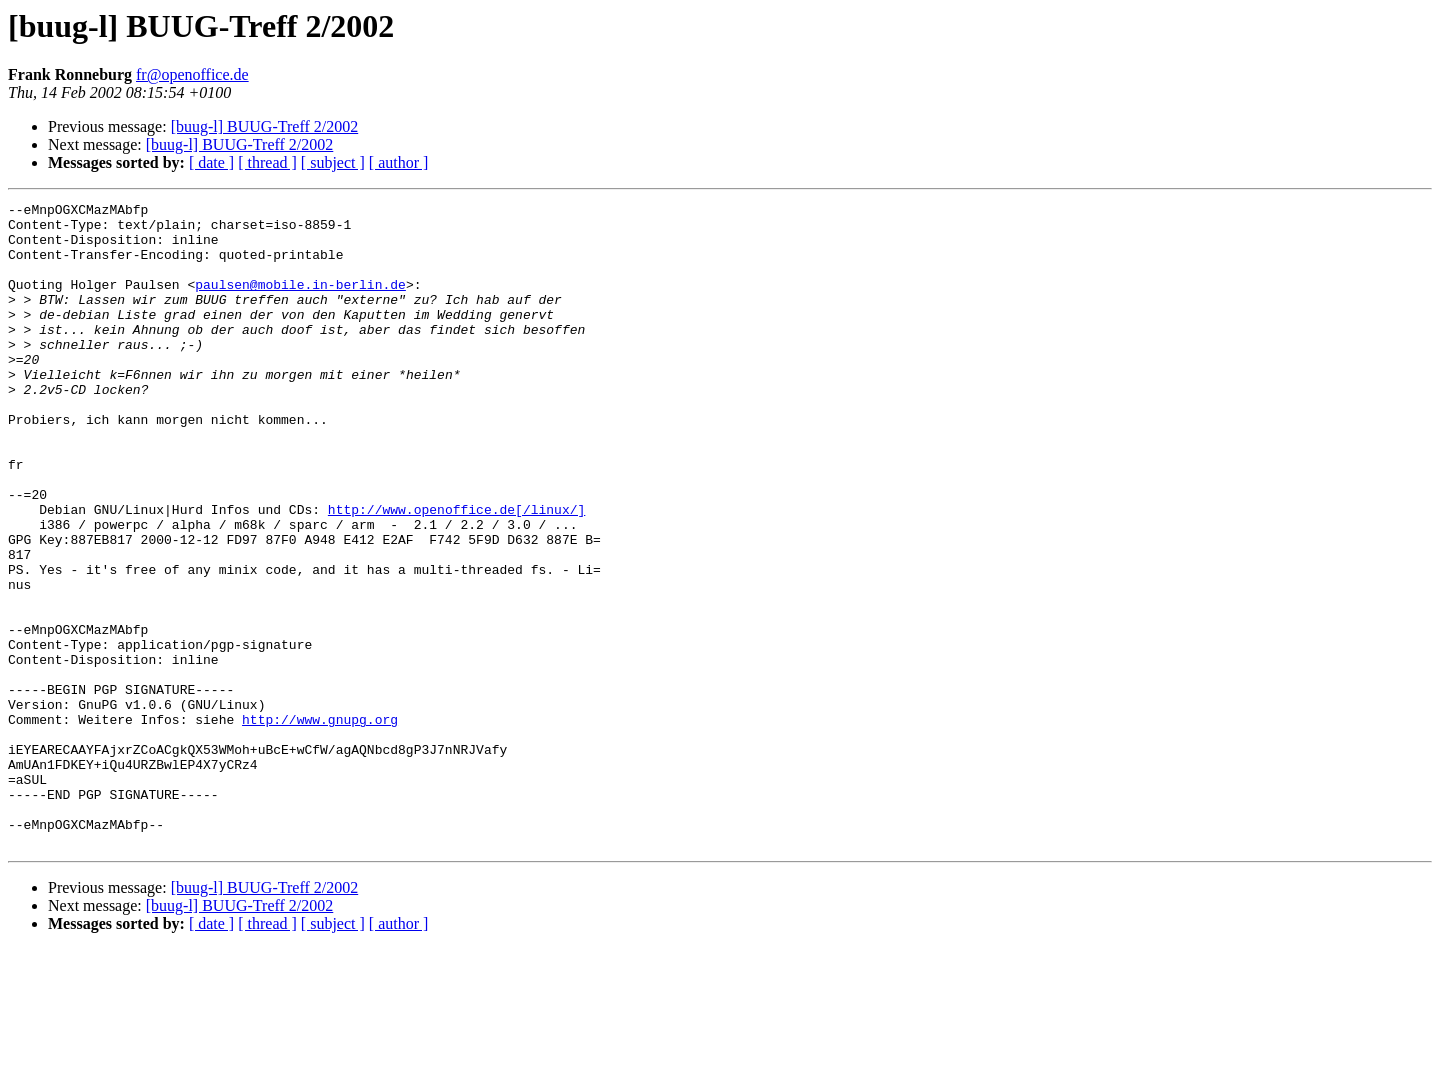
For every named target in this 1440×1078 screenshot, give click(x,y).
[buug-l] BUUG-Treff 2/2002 (265, 126)
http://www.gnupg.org (320, 824)
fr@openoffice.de (192, 74)
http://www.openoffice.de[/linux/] (456, 572)
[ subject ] (333, 162)
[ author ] (399, 162)
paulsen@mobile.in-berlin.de (300, 302)
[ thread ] (267, 162)
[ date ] (211, 162)
